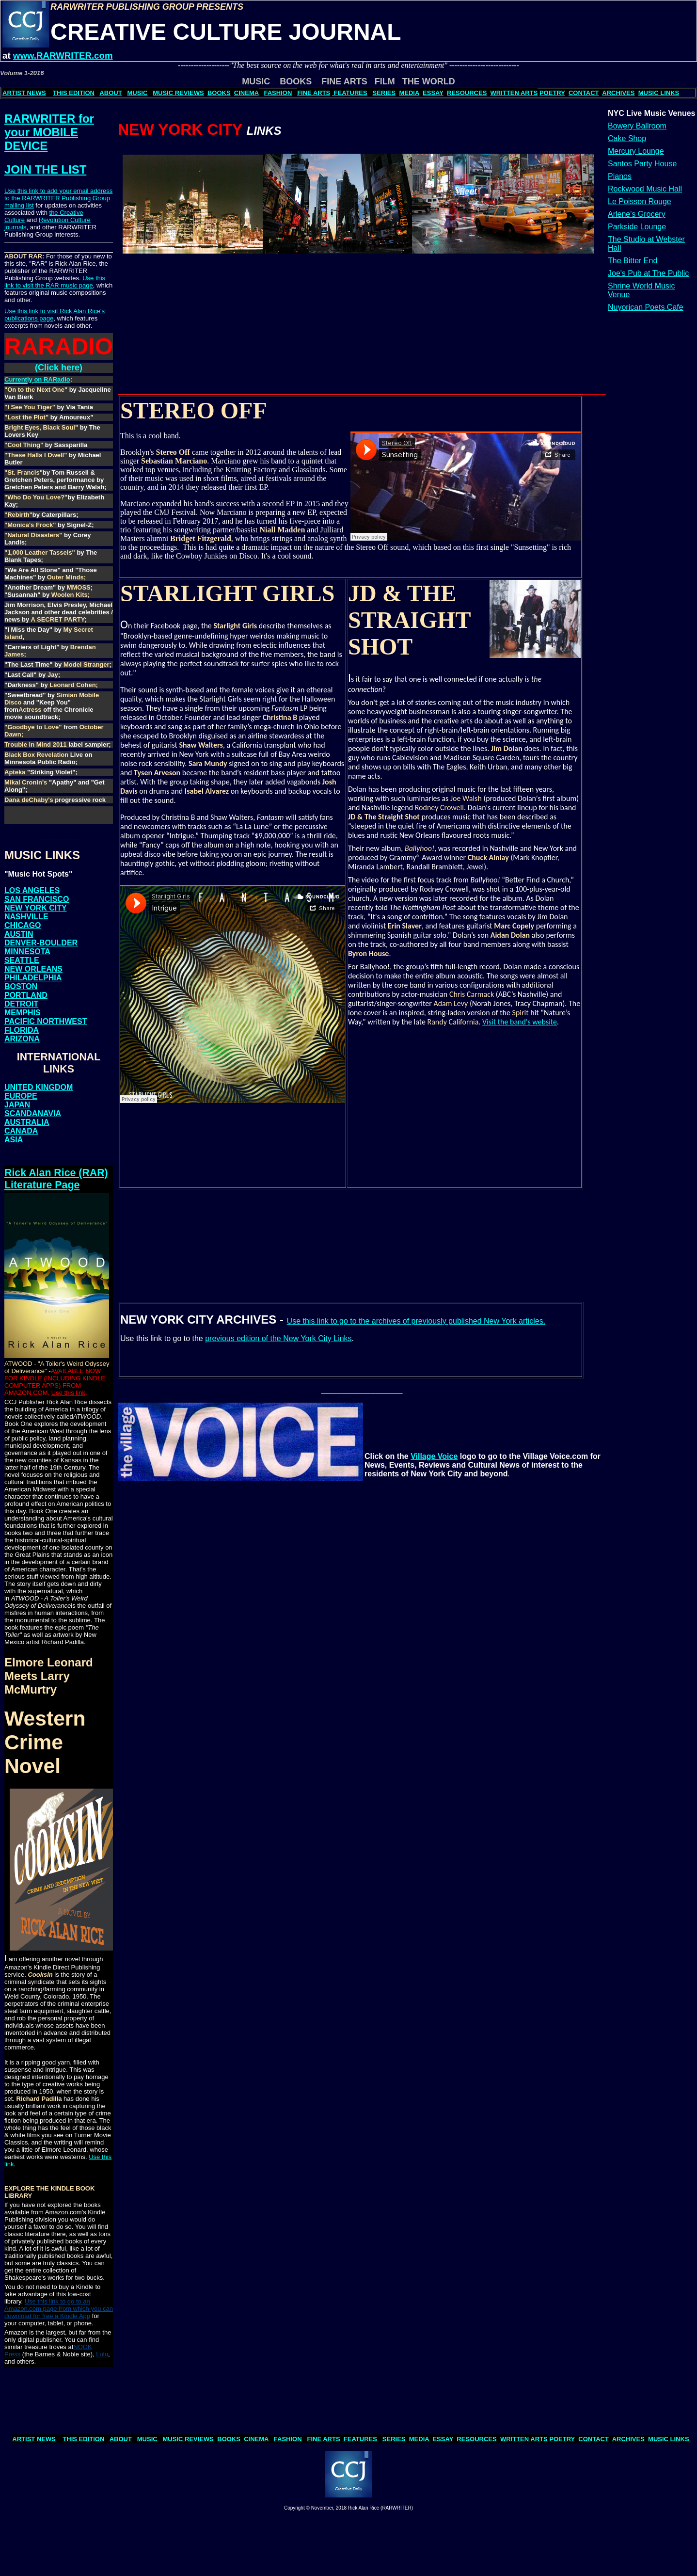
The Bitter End (632, 260)
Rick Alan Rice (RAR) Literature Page (56, 1179)
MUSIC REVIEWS (178, 92)
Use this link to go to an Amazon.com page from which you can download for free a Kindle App (58, 2309)
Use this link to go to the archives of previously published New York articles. (416, 1321)
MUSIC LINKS (659, 92)
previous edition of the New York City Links (278, 1338)
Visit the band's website (519, 1021)
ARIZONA (22, 1039)
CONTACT (584, 92)
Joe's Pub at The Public (648, 273)
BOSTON (20, 986)
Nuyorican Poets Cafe (645, 307)
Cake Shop (627, 138)
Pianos (620, 176)
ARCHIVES (618, 92)
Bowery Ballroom (637, 126)
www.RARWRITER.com (63, 55)
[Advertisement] (171, 336)
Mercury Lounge (636, 151)
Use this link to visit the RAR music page (54, 281)
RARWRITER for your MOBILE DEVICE (49, 132)
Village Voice (434, 1456)
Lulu (102, 2354)
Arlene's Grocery (636, 214)
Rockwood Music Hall (645, 189)
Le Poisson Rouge (639, 201)
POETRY (552, 92)
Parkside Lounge (637, 227)
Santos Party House (642, 164)
